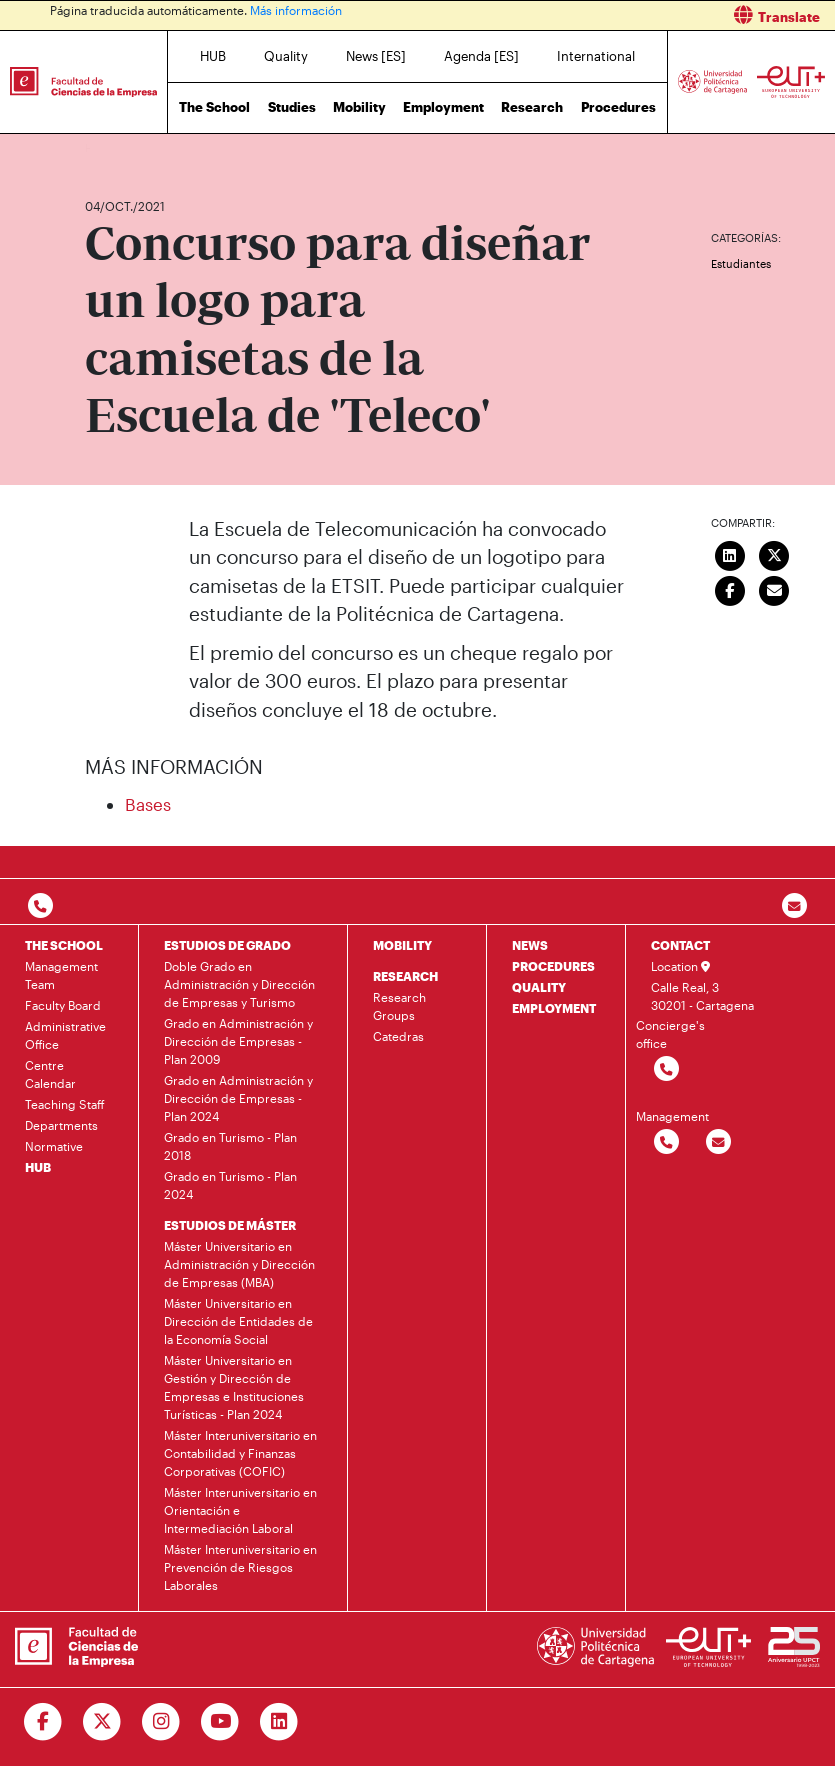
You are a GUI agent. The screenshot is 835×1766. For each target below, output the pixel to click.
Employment (443, 107)
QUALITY (539, 987)
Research (532, 107)
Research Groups (399, 1006)
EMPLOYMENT (554, 1008)
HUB (213, 56)
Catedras (398, 1036)
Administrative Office (65, 1035)
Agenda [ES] (481, 56)
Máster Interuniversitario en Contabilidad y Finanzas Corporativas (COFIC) (240, 1453)
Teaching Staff (65, 1104)
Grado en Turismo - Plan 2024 (230, 1185)
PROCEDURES (553, 966)
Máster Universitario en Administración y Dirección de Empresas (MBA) (239, 1264)
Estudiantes (741, 263)
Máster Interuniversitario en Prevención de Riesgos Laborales (240, 1567)
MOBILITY (402, 945)
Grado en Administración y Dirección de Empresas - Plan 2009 (238, 1041)
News (140, 147)
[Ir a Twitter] (102, 1722)
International (596, 56)
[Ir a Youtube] (220, 1722)
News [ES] (376, 56)
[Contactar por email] (717, 1142)
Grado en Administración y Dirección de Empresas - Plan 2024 (238, 1098)
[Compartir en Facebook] (730, 589)
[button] (634, 15)
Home (102, 147)
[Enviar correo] (774, 589)
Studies (292, 107)
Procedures (618, 107)
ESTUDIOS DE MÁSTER (230, 1225)
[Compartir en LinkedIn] (730, 554)
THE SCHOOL (64, 945)
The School (214, 107)
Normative (54, 1146)
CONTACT (680, 945)
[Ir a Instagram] (161, 1722)
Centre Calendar (50, 1074)
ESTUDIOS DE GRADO (227, 945)
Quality (286, 56)
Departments (61, 1125)
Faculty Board (63, 1005)
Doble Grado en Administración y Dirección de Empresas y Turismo (239, 984)
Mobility (359, 107)
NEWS (530, 945)
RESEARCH (405, 976)
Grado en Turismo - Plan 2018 (230, 1146)
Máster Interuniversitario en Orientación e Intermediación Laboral (240, 1510)
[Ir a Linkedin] (279, 1722)
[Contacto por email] (794, 906)
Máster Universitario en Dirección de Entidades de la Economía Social (238, 1321)
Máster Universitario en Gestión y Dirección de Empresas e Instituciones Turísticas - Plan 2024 (234, 1387)
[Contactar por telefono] (40, 906)
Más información (296, 10)
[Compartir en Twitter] (774, 554)
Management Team (61, 975)
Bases (148, 804)
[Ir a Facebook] (43, 1722)
